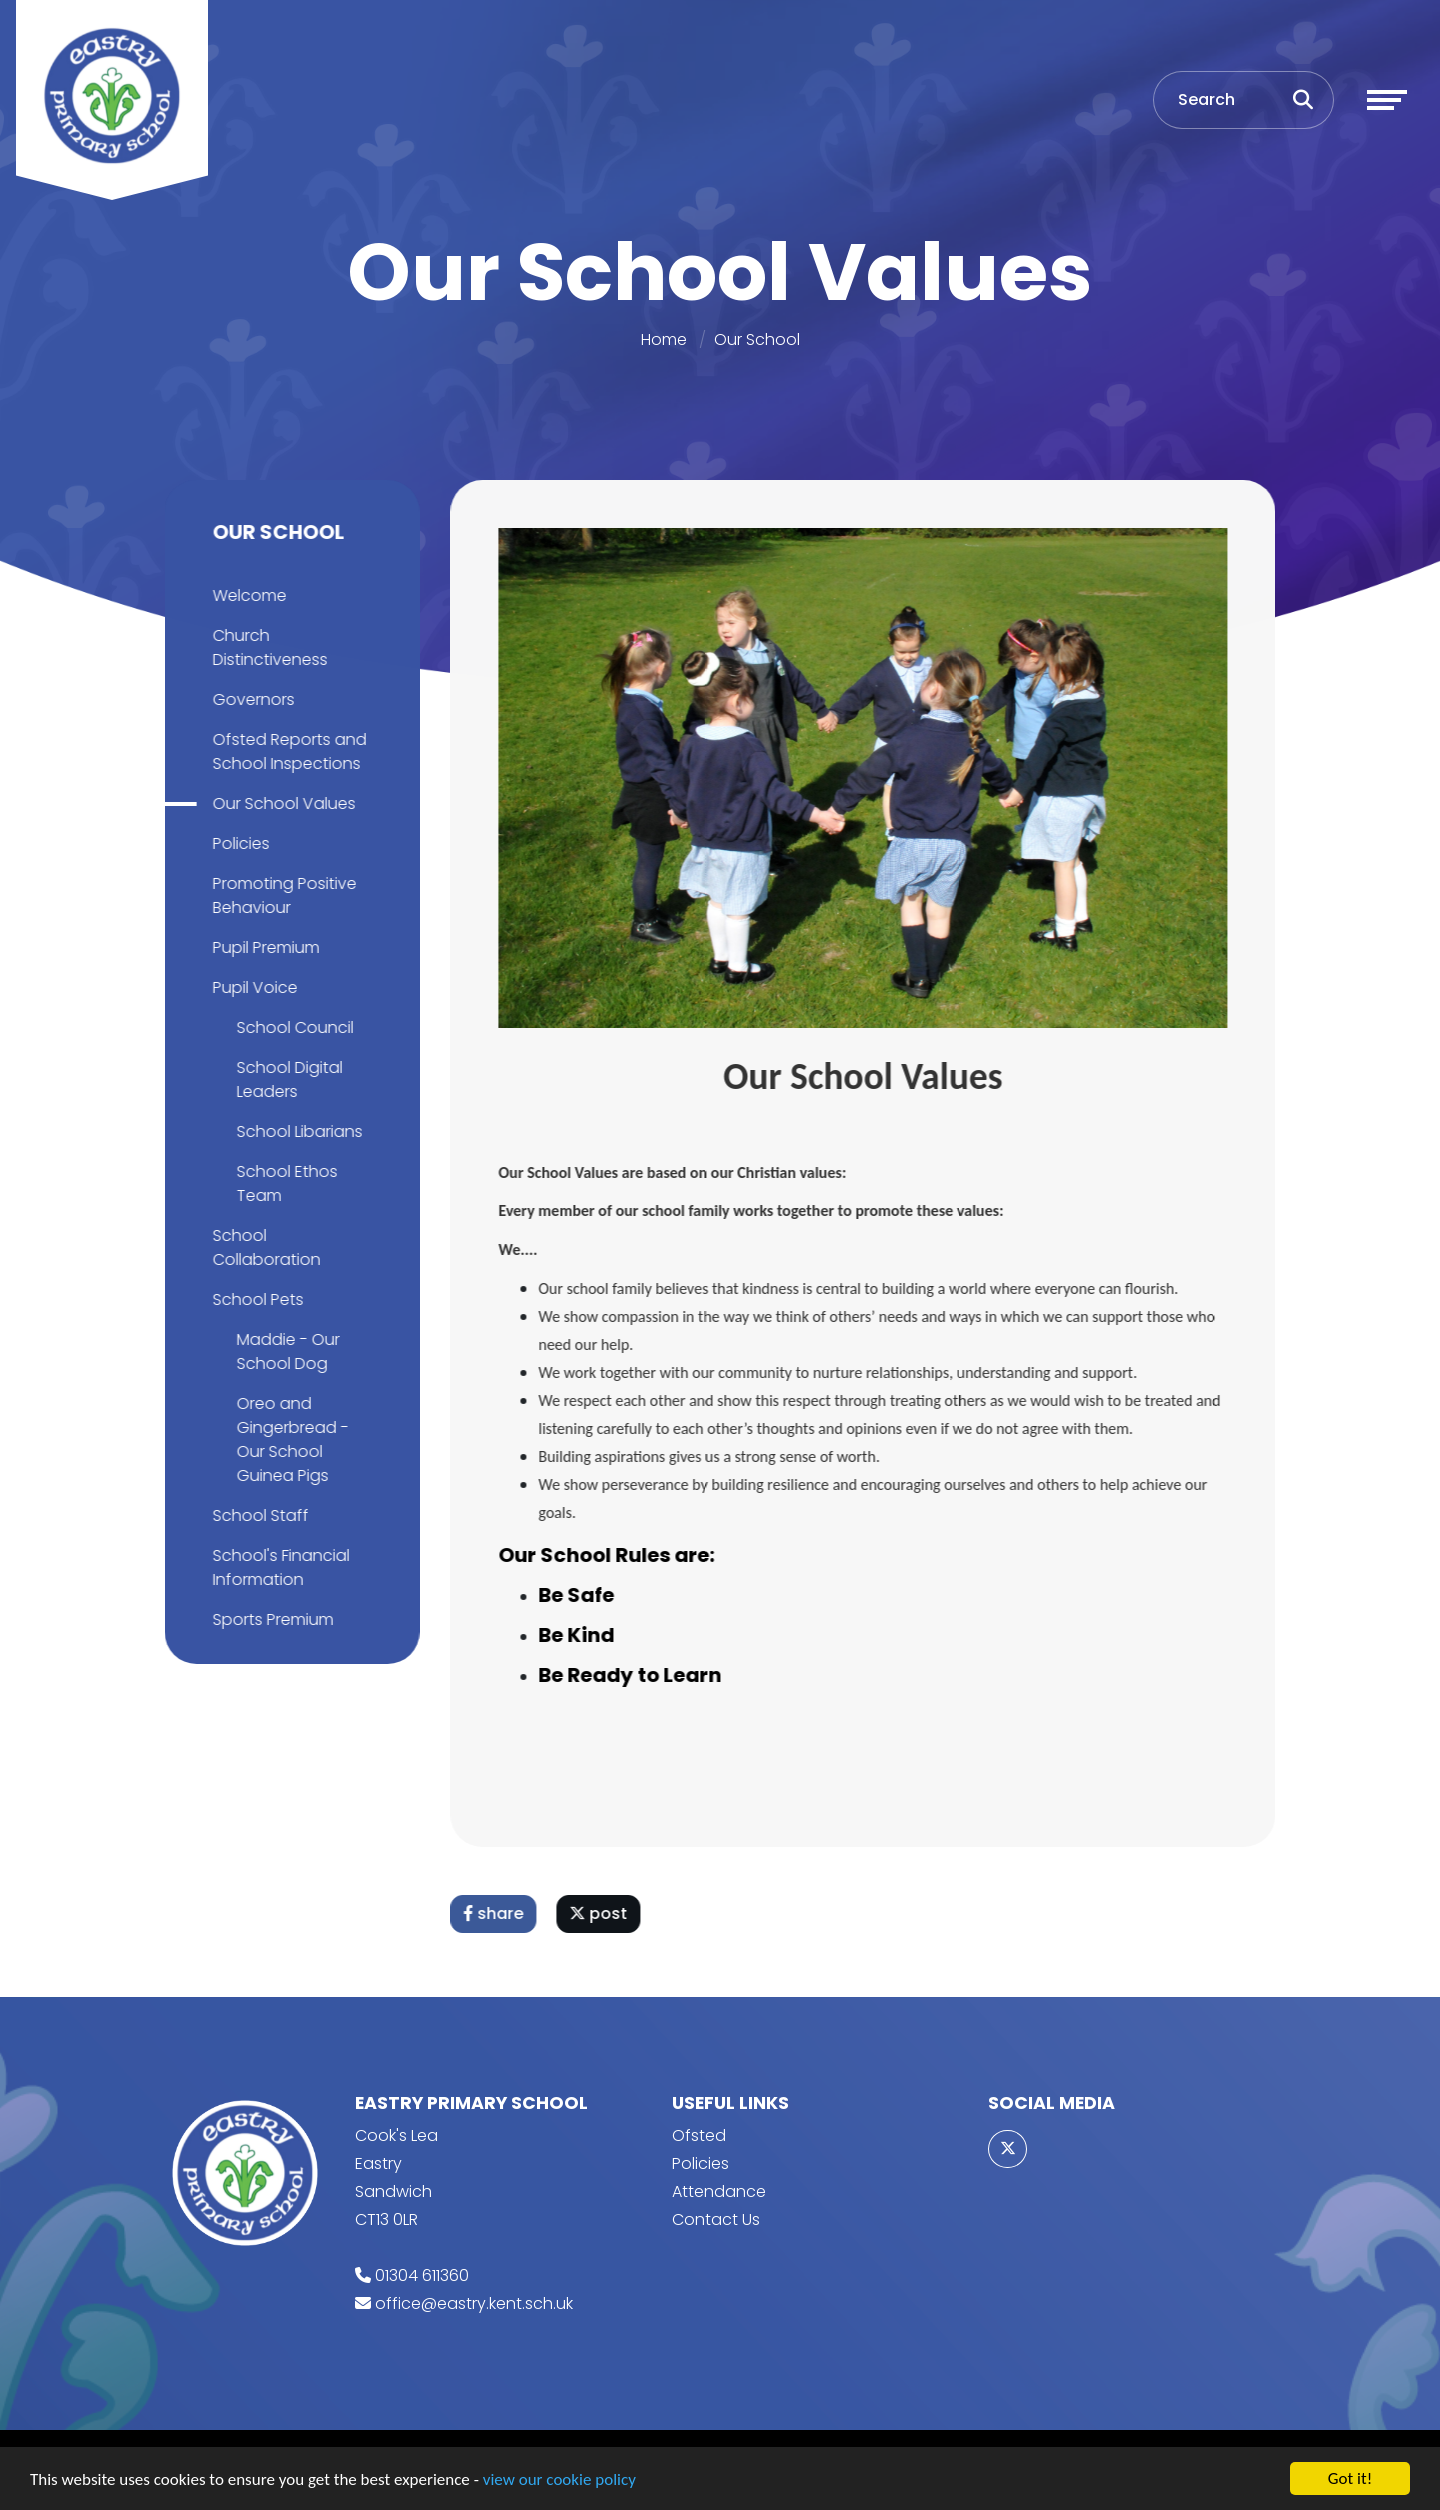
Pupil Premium (262, 947)
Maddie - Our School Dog (284, 1351)
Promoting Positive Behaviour (281, 895)
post (602, 1913)
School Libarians (296, 1131)
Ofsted (699, 2135)
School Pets (254, 1299)
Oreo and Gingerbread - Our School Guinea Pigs (289, 1439)
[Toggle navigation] (1387, 100)
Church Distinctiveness (266, 647)
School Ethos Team (283, 1183)
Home (664, 339)
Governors (250, 699)
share (497, 1913)
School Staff (257, 1515)
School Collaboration (263, 1247)
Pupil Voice (251, 987)
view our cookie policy (559, 2479)
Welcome (246, 595)
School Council (291, 1027)
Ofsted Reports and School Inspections (286, 751)
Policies (237, 843)
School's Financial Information (277, 1567)
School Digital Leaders (286, 1079)
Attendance (719, 2191)
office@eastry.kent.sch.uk (474, 2303)
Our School (757, 339)
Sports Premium (269, 1619)
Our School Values (280, 803)
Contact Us (716, 2219)
